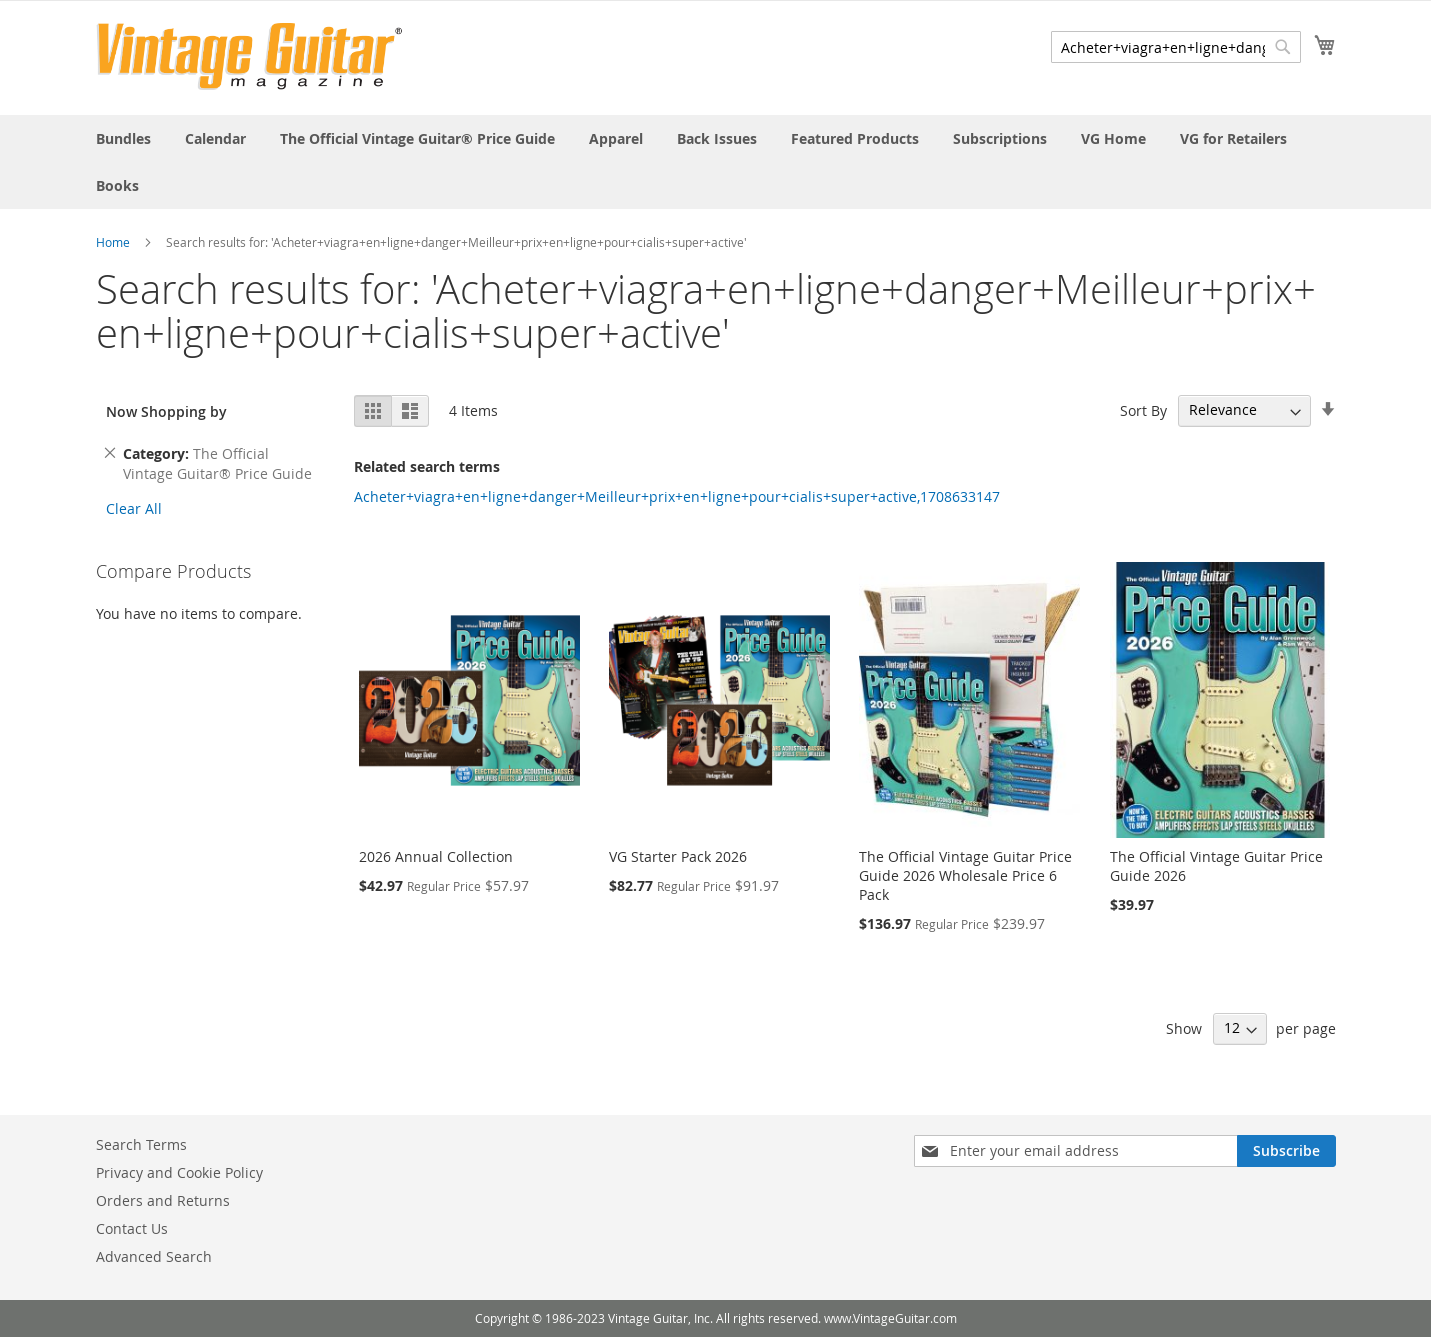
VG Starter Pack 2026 (678, 856)
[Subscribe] (1286, 1151)
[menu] (716, 162)
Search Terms (141, 1144)
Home (113, 242)
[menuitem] (123, 138)
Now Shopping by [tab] (166, 411)
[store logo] (249, 56)
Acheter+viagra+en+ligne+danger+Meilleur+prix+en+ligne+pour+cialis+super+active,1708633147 (677, 496)
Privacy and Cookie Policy (179, 1172)
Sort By (1143, 409)
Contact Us (132, 1228)
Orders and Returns (163, 1200)
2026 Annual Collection (436, 856)
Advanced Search (154, 1256)
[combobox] (1176, 47)
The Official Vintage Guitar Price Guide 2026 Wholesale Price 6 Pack (965, 875)
